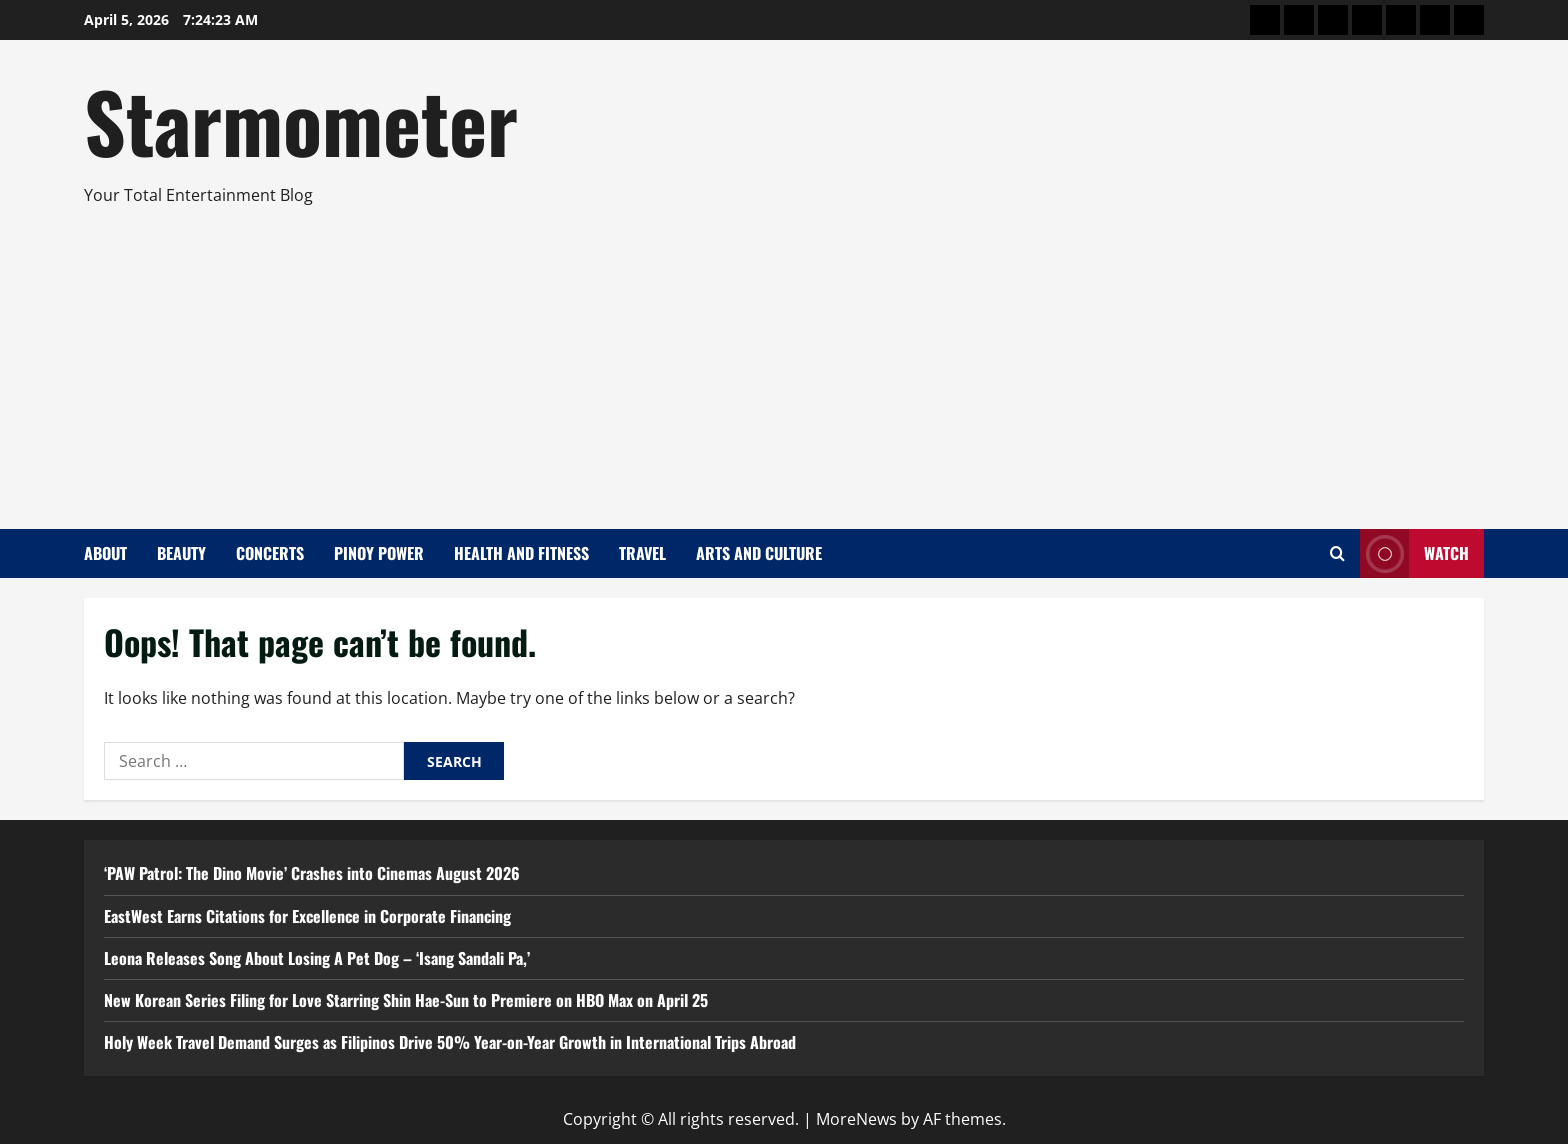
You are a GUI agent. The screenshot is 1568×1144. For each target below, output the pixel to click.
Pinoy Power (379, 553)
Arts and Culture (759, 553)
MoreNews (856, 1119)
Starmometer (301, 120)
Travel (642, 553)
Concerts (270, 553)
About (105, 553)
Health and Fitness (521, 553)
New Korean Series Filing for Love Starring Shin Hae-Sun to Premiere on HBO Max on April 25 (406, 1000)
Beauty (181, 553)
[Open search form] (1337, 553)
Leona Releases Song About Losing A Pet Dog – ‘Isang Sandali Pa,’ (317, 958)
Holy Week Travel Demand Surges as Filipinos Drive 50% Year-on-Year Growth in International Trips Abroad (450, 1042)
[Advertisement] (779, 359)
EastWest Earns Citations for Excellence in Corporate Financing (307, 916)
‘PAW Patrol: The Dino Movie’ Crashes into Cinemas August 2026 (312, 873)
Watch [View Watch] (1414, 553)
